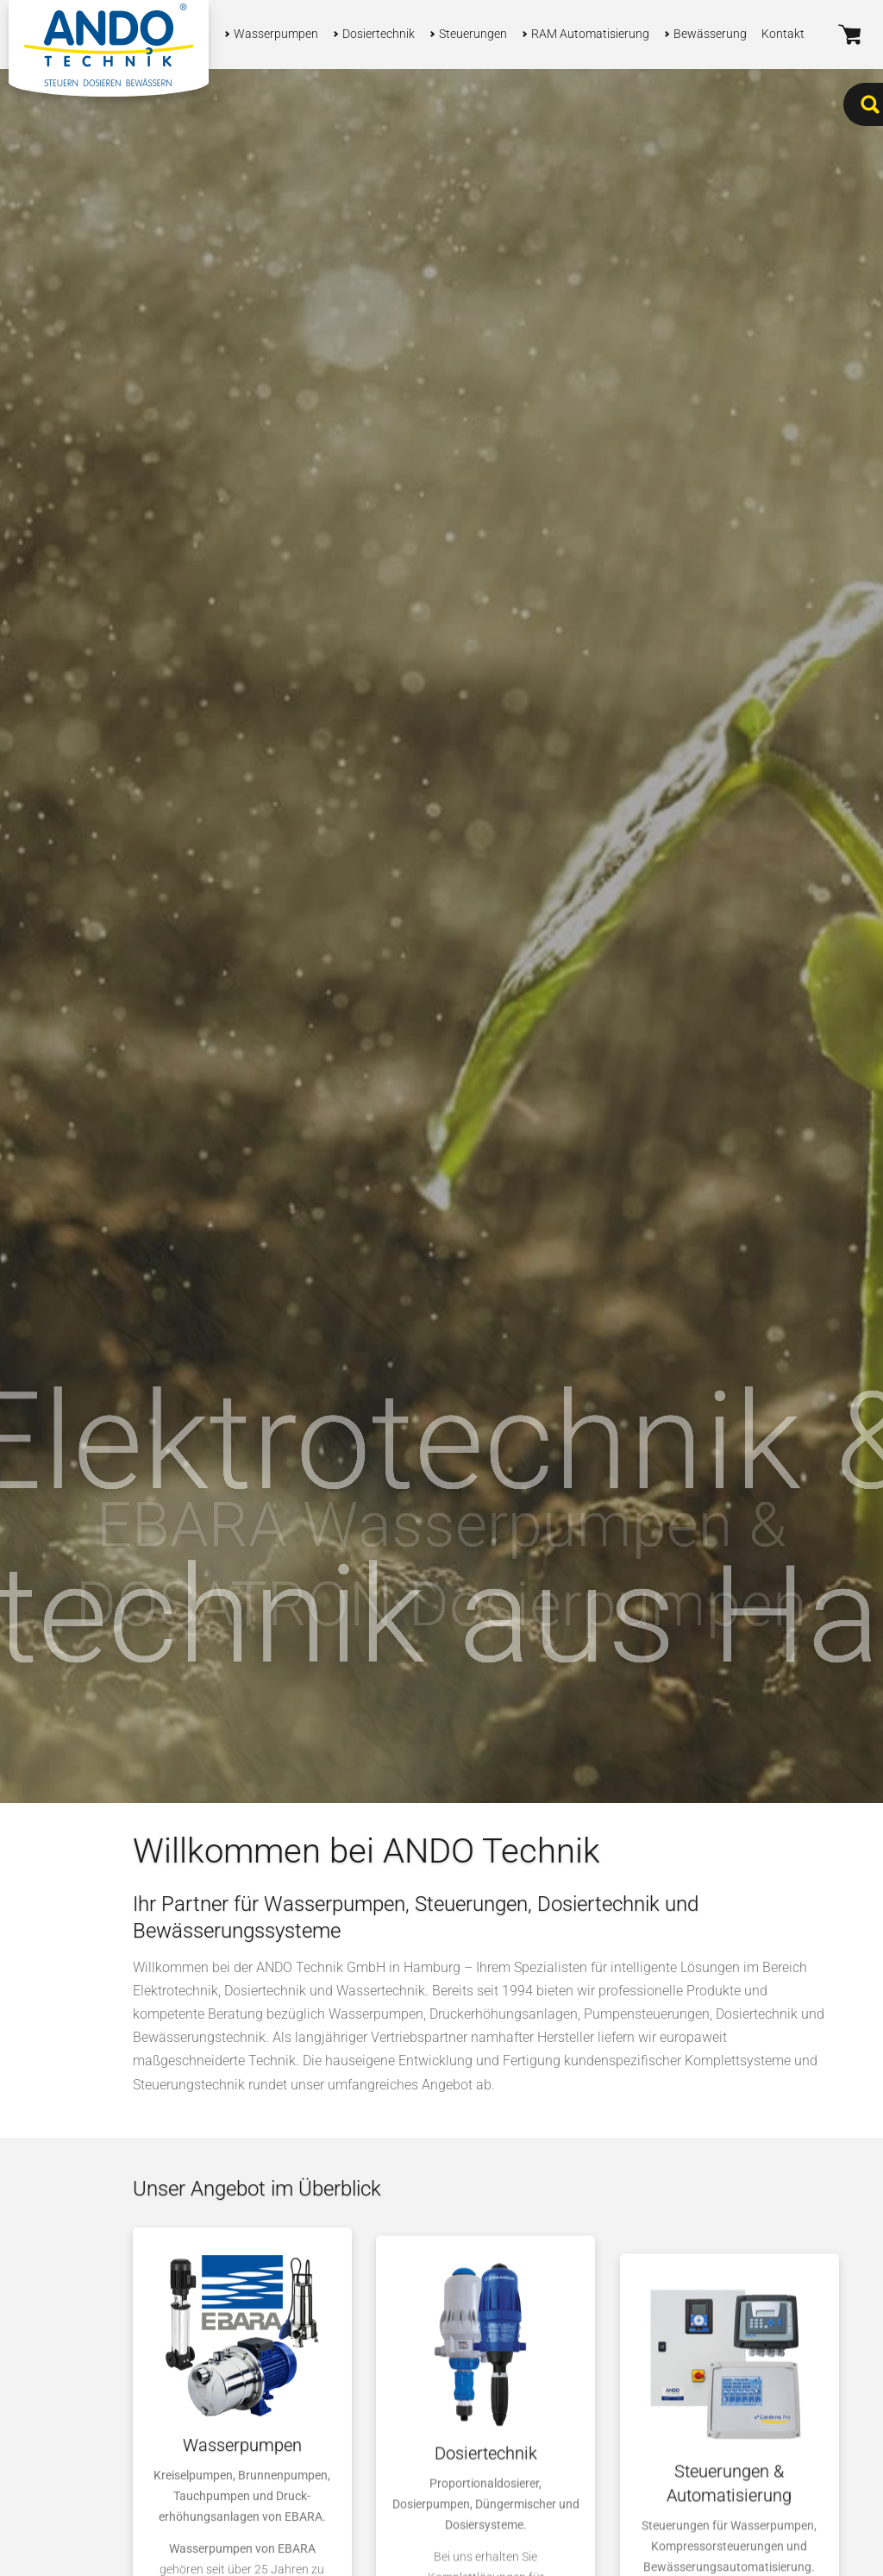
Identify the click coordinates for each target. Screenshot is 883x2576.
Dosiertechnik (378, 34)
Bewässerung (710, 34)
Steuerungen (473, 34)
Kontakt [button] (783, 34)
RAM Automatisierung (590, 34)
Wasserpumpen (276, 34)
